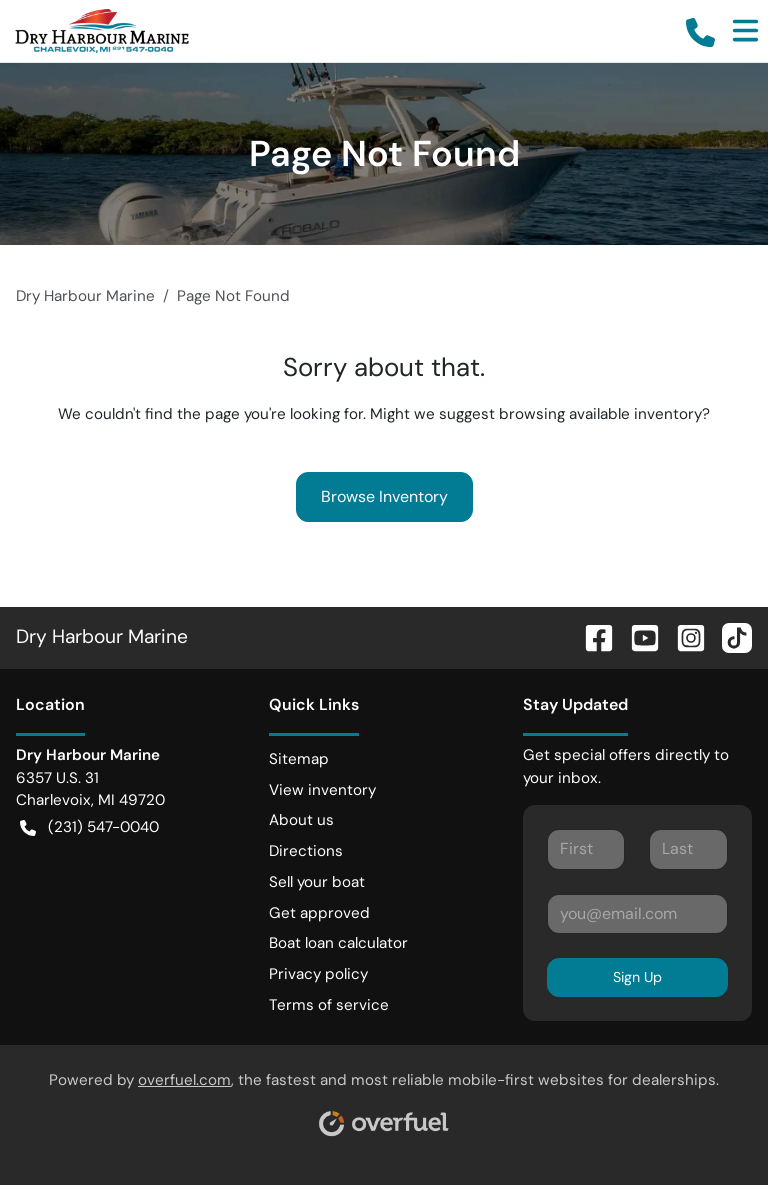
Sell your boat (317, 882)
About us (301, 820)
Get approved (319, 913)
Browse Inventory (384, 496)
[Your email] (637, 914)
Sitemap (299, 759)
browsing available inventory (600, 414)
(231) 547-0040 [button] (89, 827)
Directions (306, 851)
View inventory (322, 790)
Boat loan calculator (338, 943)
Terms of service (329, 1005)
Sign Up (637, 977)
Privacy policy (318, 974)
